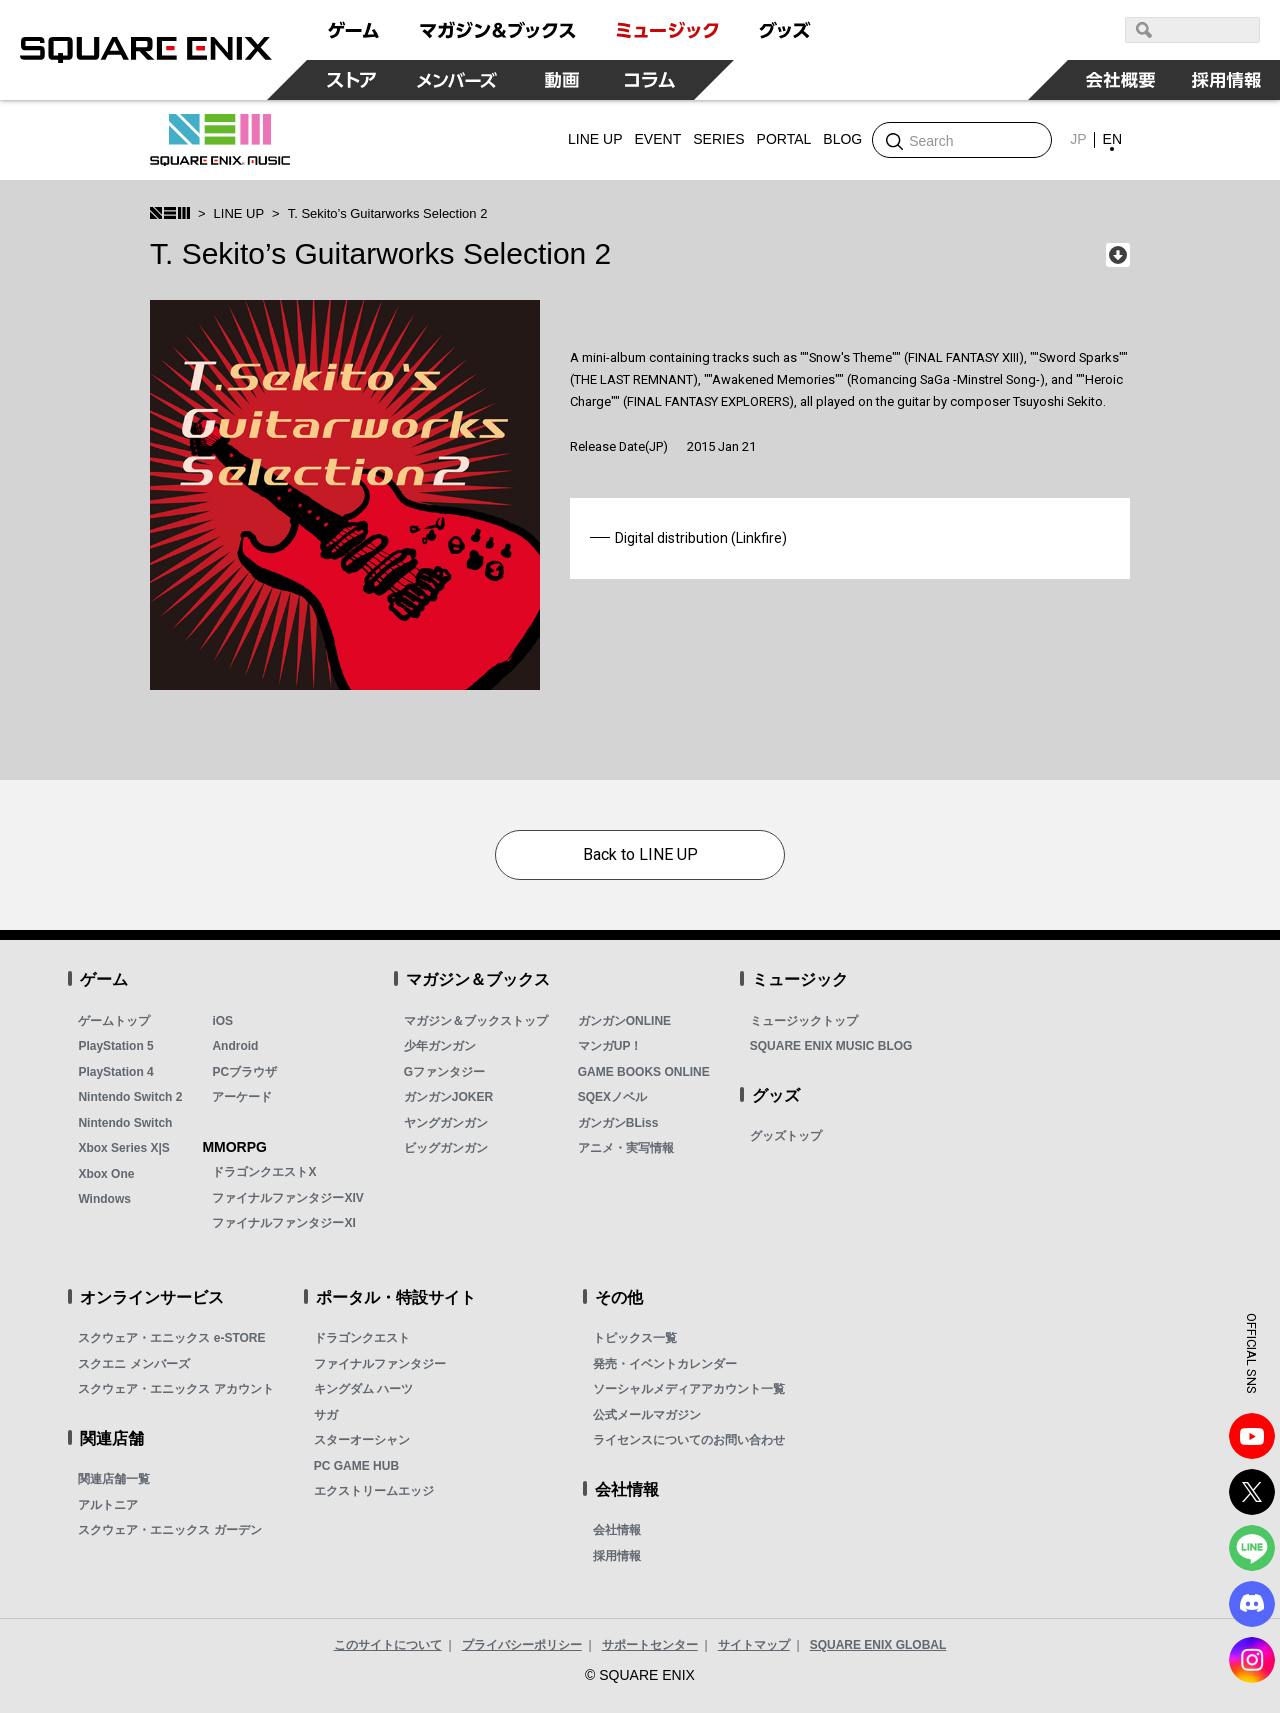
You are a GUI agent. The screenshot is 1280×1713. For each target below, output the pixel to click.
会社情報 (617, 1530)
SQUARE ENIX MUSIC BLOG (831, 1046)
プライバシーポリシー (522, 1645)
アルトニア (108, 1505)
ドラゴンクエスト (362, 1338)
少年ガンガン (440, 1046)
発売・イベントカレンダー (665, 1364)
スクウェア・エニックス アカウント (175, 1389)
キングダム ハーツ (363, 1389)
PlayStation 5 (115, 1046)
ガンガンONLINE (624, 1021)
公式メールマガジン (647, 1415)
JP (1078, 139)
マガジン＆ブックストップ (476, 1021)
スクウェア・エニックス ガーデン (169, 1530)
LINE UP (239, 213)
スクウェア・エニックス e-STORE (171, 1338)
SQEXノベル (612, 1097)
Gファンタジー (444, 1072)
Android (235, 1046)
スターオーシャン (362, 1440)
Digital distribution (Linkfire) (701, 538)
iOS (222, 1021)
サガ (326, 1415)
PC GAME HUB (356, 1466)
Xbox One (106, 1174)
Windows (104, 1199)
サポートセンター (650, 1645)
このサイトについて (388, 1645)
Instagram (1252, 1660)
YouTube (1252, 1436)
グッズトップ (786, 1136)
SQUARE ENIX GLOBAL (878, 1645)
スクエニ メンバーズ (133, 1364)
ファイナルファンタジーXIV (287, 1198)
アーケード (242, 1097)
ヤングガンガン (446, 1123)
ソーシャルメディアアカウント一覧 (689, 1389)
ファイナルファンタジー (380, 1364)
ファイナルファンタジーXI (283, 1223)
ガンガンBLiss (618, 1123)
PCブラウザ (244, 1072)
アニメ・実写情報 (626, 1148)
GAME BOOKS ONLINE (644, 1072)
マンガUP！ (610, 1046)
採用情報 (617, 1556)
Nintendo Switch (125, 1123)
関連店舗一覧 (114, 1479)
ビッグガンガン (446, 1148)
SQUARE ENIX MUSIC (220, 140)
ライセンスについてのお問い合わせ (689, 1440)
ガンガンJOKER (448, 1097)
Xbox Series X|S (123, 1148)
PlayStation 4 (115, 1072)
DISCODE (1252, 1604)
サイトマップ (754, 1645)
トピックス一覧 (635, 1338)
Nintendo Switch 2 (130, 1097)
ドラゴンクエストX (264, 1172)
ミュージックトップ (804, 1021)
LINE (1252, 1548)
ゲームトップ (114, 1021)
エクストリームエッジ (374, 1491)
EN (1112, 139)
